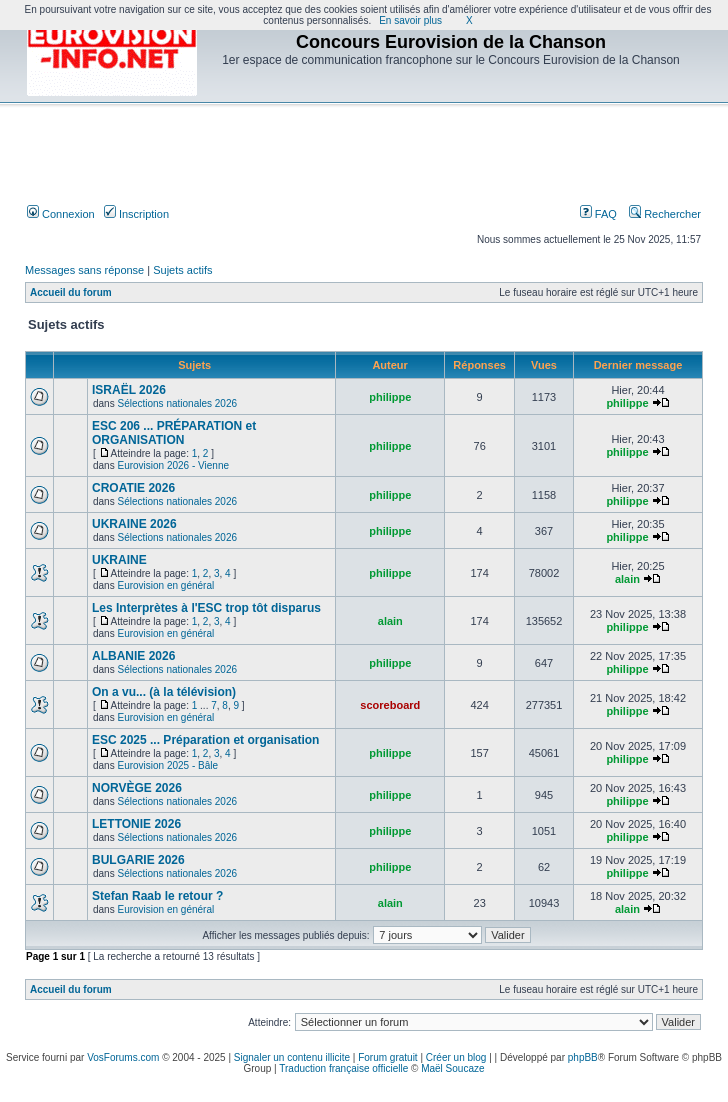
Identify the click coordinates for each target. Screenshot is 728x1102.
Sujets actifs (182, 270)
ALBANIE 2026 (133, 656)
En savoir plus (410, 20)
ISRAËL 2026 (129, 390)
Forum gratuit (387, 1057)
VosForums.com (123, 1057)
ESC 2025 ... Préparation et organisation (205, 740)
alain (627, 579)
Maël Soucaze (452, 1068)
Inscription (136, 214)
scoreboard (390, 705)
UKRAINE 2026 (134, 524)
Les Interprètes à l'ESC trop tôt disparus (206, 608)
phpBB (583, 1057)
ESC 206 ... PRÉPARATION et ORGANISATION (174, 433)
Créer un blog (456, 1057)
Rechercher (665, 214)
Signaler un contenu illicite (292, 1057)
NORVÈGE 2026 (137, 788)
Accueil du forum (71, 292)
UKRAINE (119, 560)
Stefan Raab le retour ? (157, 896)
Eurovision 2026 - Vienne (173, 465)
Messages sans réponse (84, 270)
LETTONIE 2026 (136, 824)
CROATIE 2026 (133, 488)
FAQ (598, 214)
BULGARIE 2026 (138, 860)
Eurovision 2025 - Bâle (167, 765)
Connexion (61, 214)
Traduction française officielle (343, 1068)
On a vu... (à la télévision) (164, 692)
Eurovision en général (165, 585)
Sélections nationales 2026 (177, 403)
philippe (390, 397)
